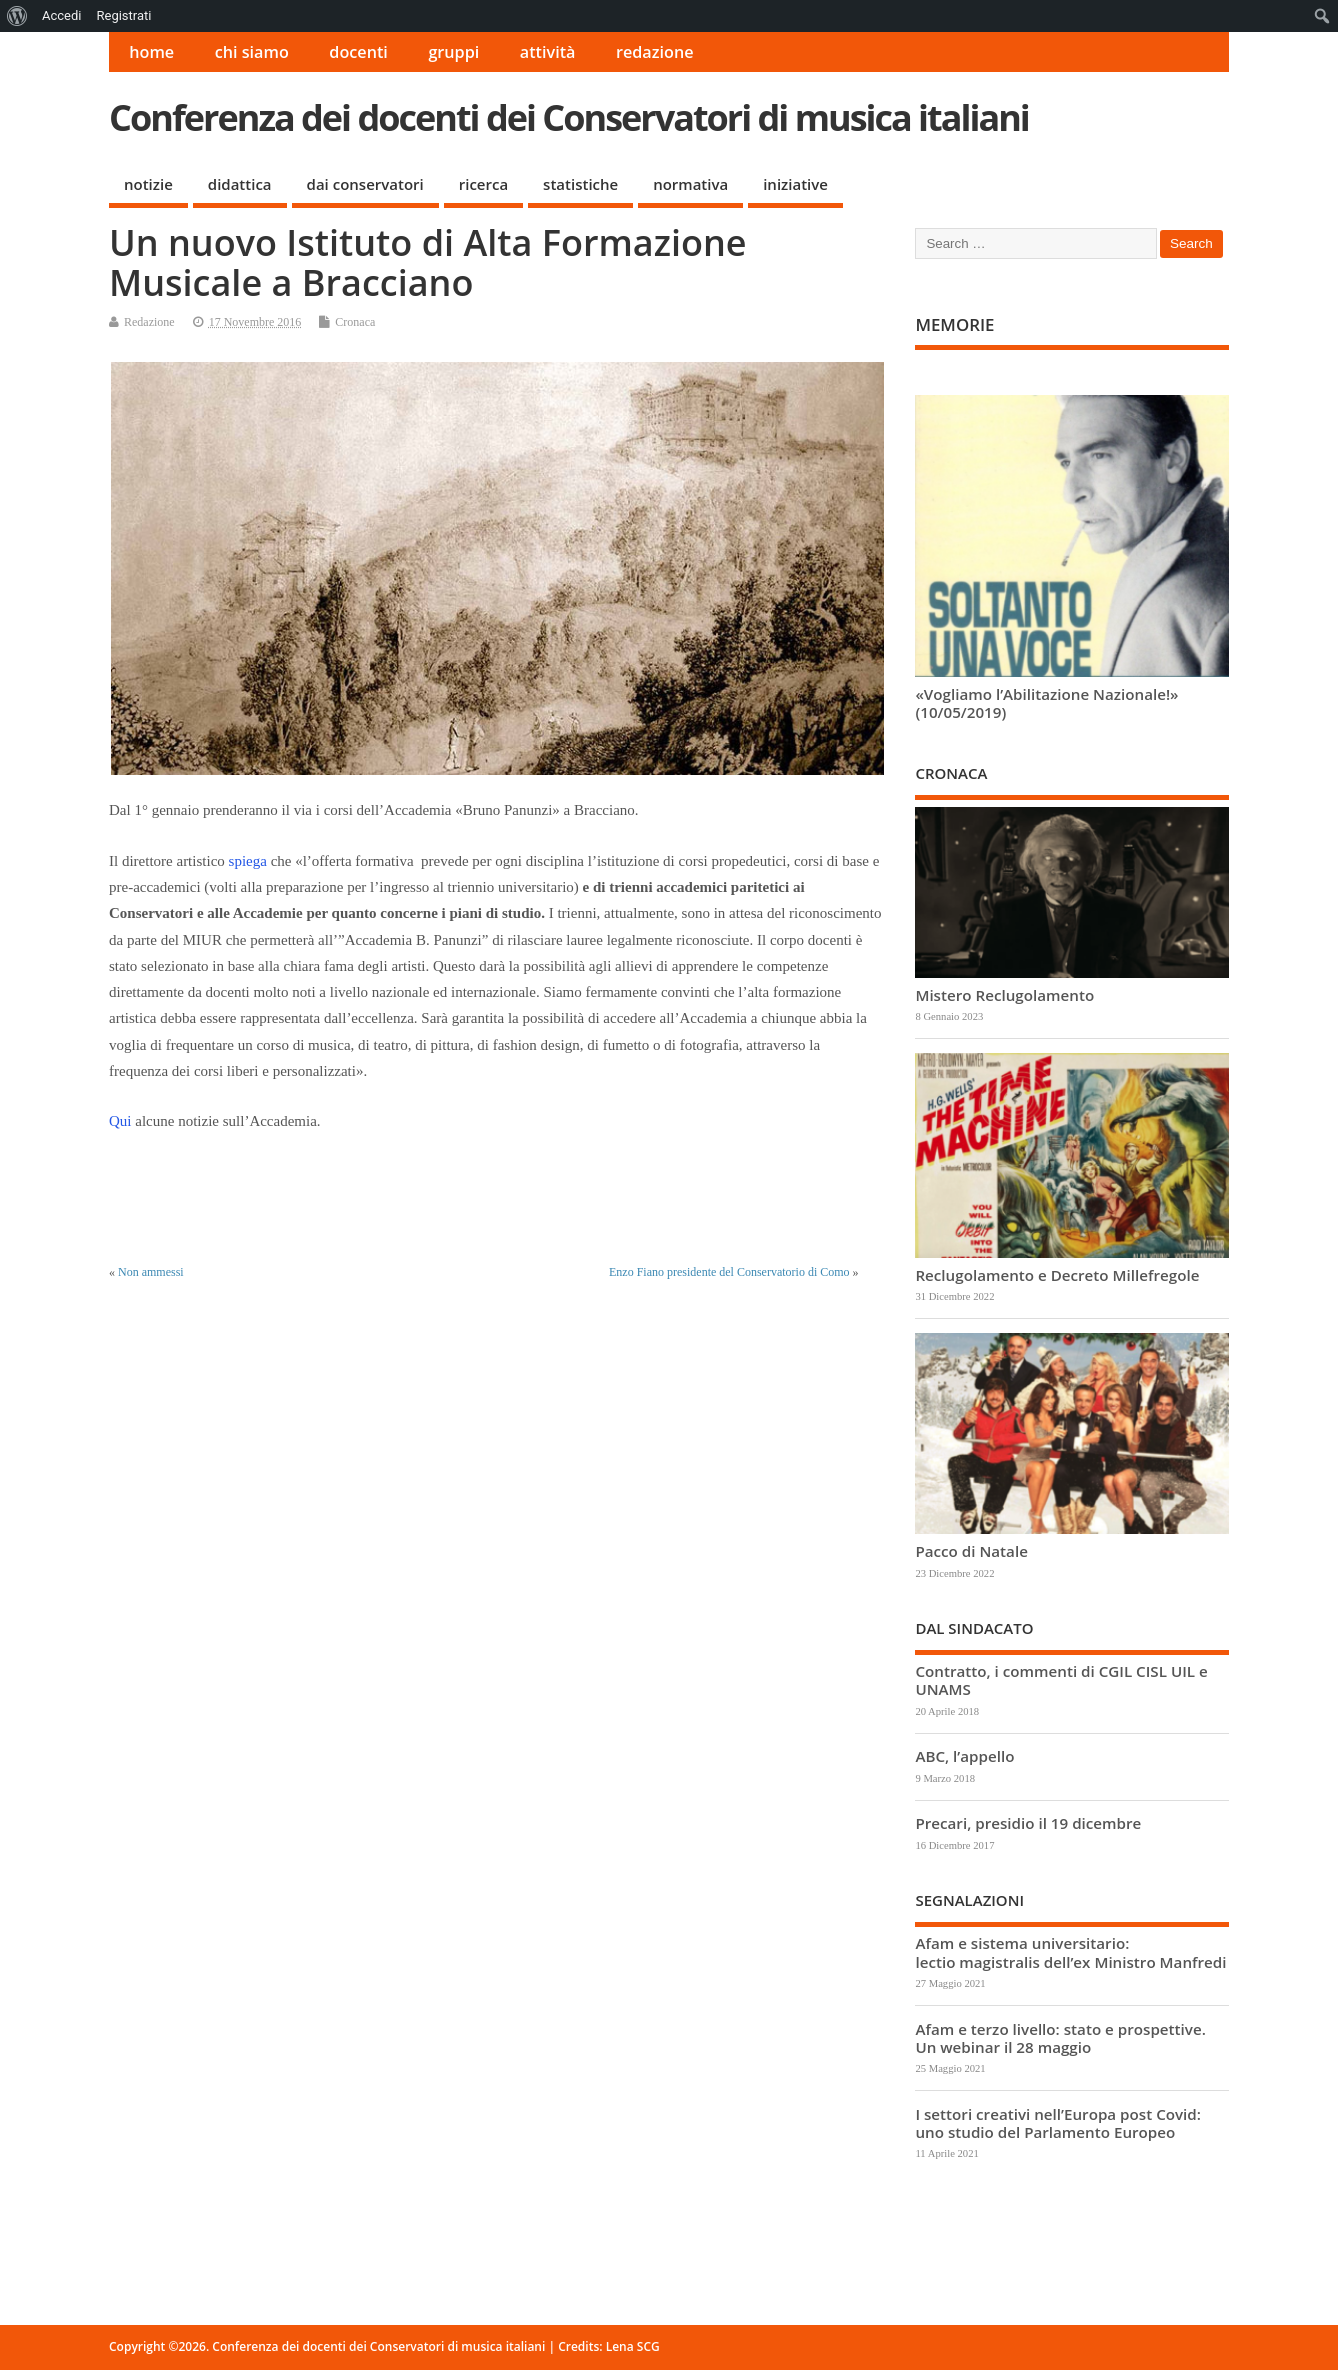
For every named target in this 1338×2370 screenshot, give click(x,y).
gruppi (453, 52)
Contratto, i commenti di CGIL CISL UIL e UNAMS (1061, 1680)
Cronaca (355, 322)
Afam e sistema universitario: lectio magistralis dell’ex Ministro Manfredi (1070, 1952)
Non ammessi (151, 1272)
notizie (148, 184)
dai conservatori (365, 184)
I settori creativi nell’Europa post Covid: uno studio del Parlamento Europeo (1058, 2123)
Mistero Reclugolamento (1004, 995)
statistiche (580, 184)
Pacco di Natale (971, 1551)
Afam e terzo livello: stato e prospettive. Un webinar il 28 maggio (1060, 2038)
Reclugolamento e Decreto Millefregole (1057, 1275)
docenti (358, 52)
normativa (690, 184)
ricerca (483, 184)
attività (548, 52)
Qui (120, 1121)
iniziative (795, 184)
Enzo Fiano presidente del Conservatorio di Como (729, 1272)
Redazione (149, 322)
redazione (655, 52)
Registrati (123, 15)
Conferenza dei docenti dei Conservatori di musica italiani (569, 117)
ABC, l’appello (964, 1756)
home (151, 52)
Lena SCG (633, 2346)
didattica (240, 184)
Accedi (61, 15)
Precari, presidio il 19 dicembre (1028, 1823)
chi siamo (252, 52)
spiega (248, 861)
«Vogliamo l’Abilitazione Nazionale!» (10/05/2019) (1046, 703)
